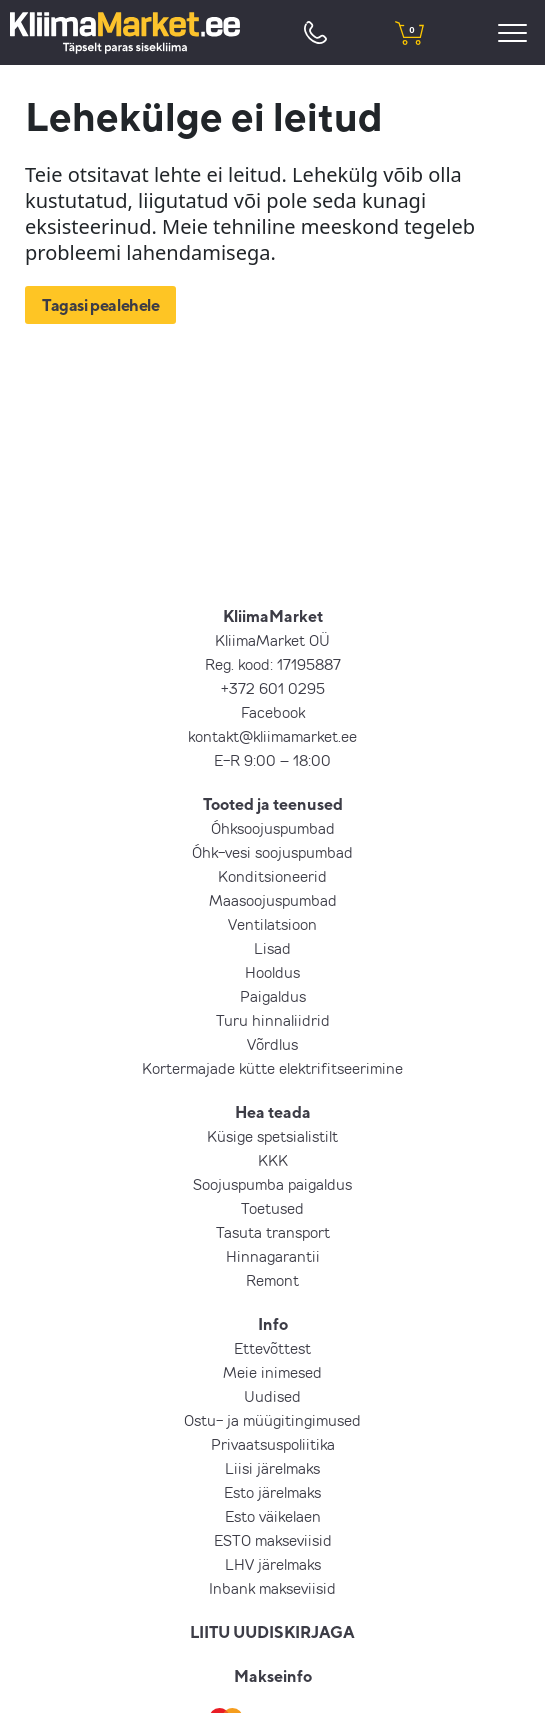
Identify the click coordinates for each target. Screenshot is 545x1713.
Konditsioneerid (272, 876)
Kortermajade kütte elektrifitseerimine (272, 1068)
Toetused (272, 1208)
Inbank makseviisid (272, 1588)
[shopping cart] (410, 32)
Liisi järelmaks (272, 1468)
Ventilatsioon (272, 924)
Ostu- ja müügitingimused (272, 1420)
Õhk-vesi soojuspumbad (272, 852)
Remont (272, 1280)
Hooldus (272, 972)
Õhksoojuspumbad (273, 828)
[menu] (515, 32)
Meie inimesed (272, 1372)
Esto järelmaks (272, 1492)
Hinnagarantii (273, 1256)
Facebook (273, 712)
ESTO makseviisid (273, 1540)
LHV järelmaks (273, 1564)
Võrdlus (272, 1044)
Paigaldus (273, 996)
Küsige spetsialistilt (272, 1136)
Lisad (272, 948)
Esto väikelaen (273, 1516)
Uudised (272, 1396)
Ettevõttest (272, 1348)
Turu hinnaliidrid (273, 1020)
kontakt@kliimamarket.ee (272, 736)
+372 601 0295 (273, 688)
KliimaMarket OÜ (272, 640)
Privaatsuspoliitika (273, 1444)
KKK (273, 1160)
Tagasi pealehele (100, 305)
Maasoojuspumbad (273, 900)
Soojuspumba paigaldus (272, 1184)
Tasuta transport (273, 1232)
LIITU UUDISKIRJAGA (272, 1632)
